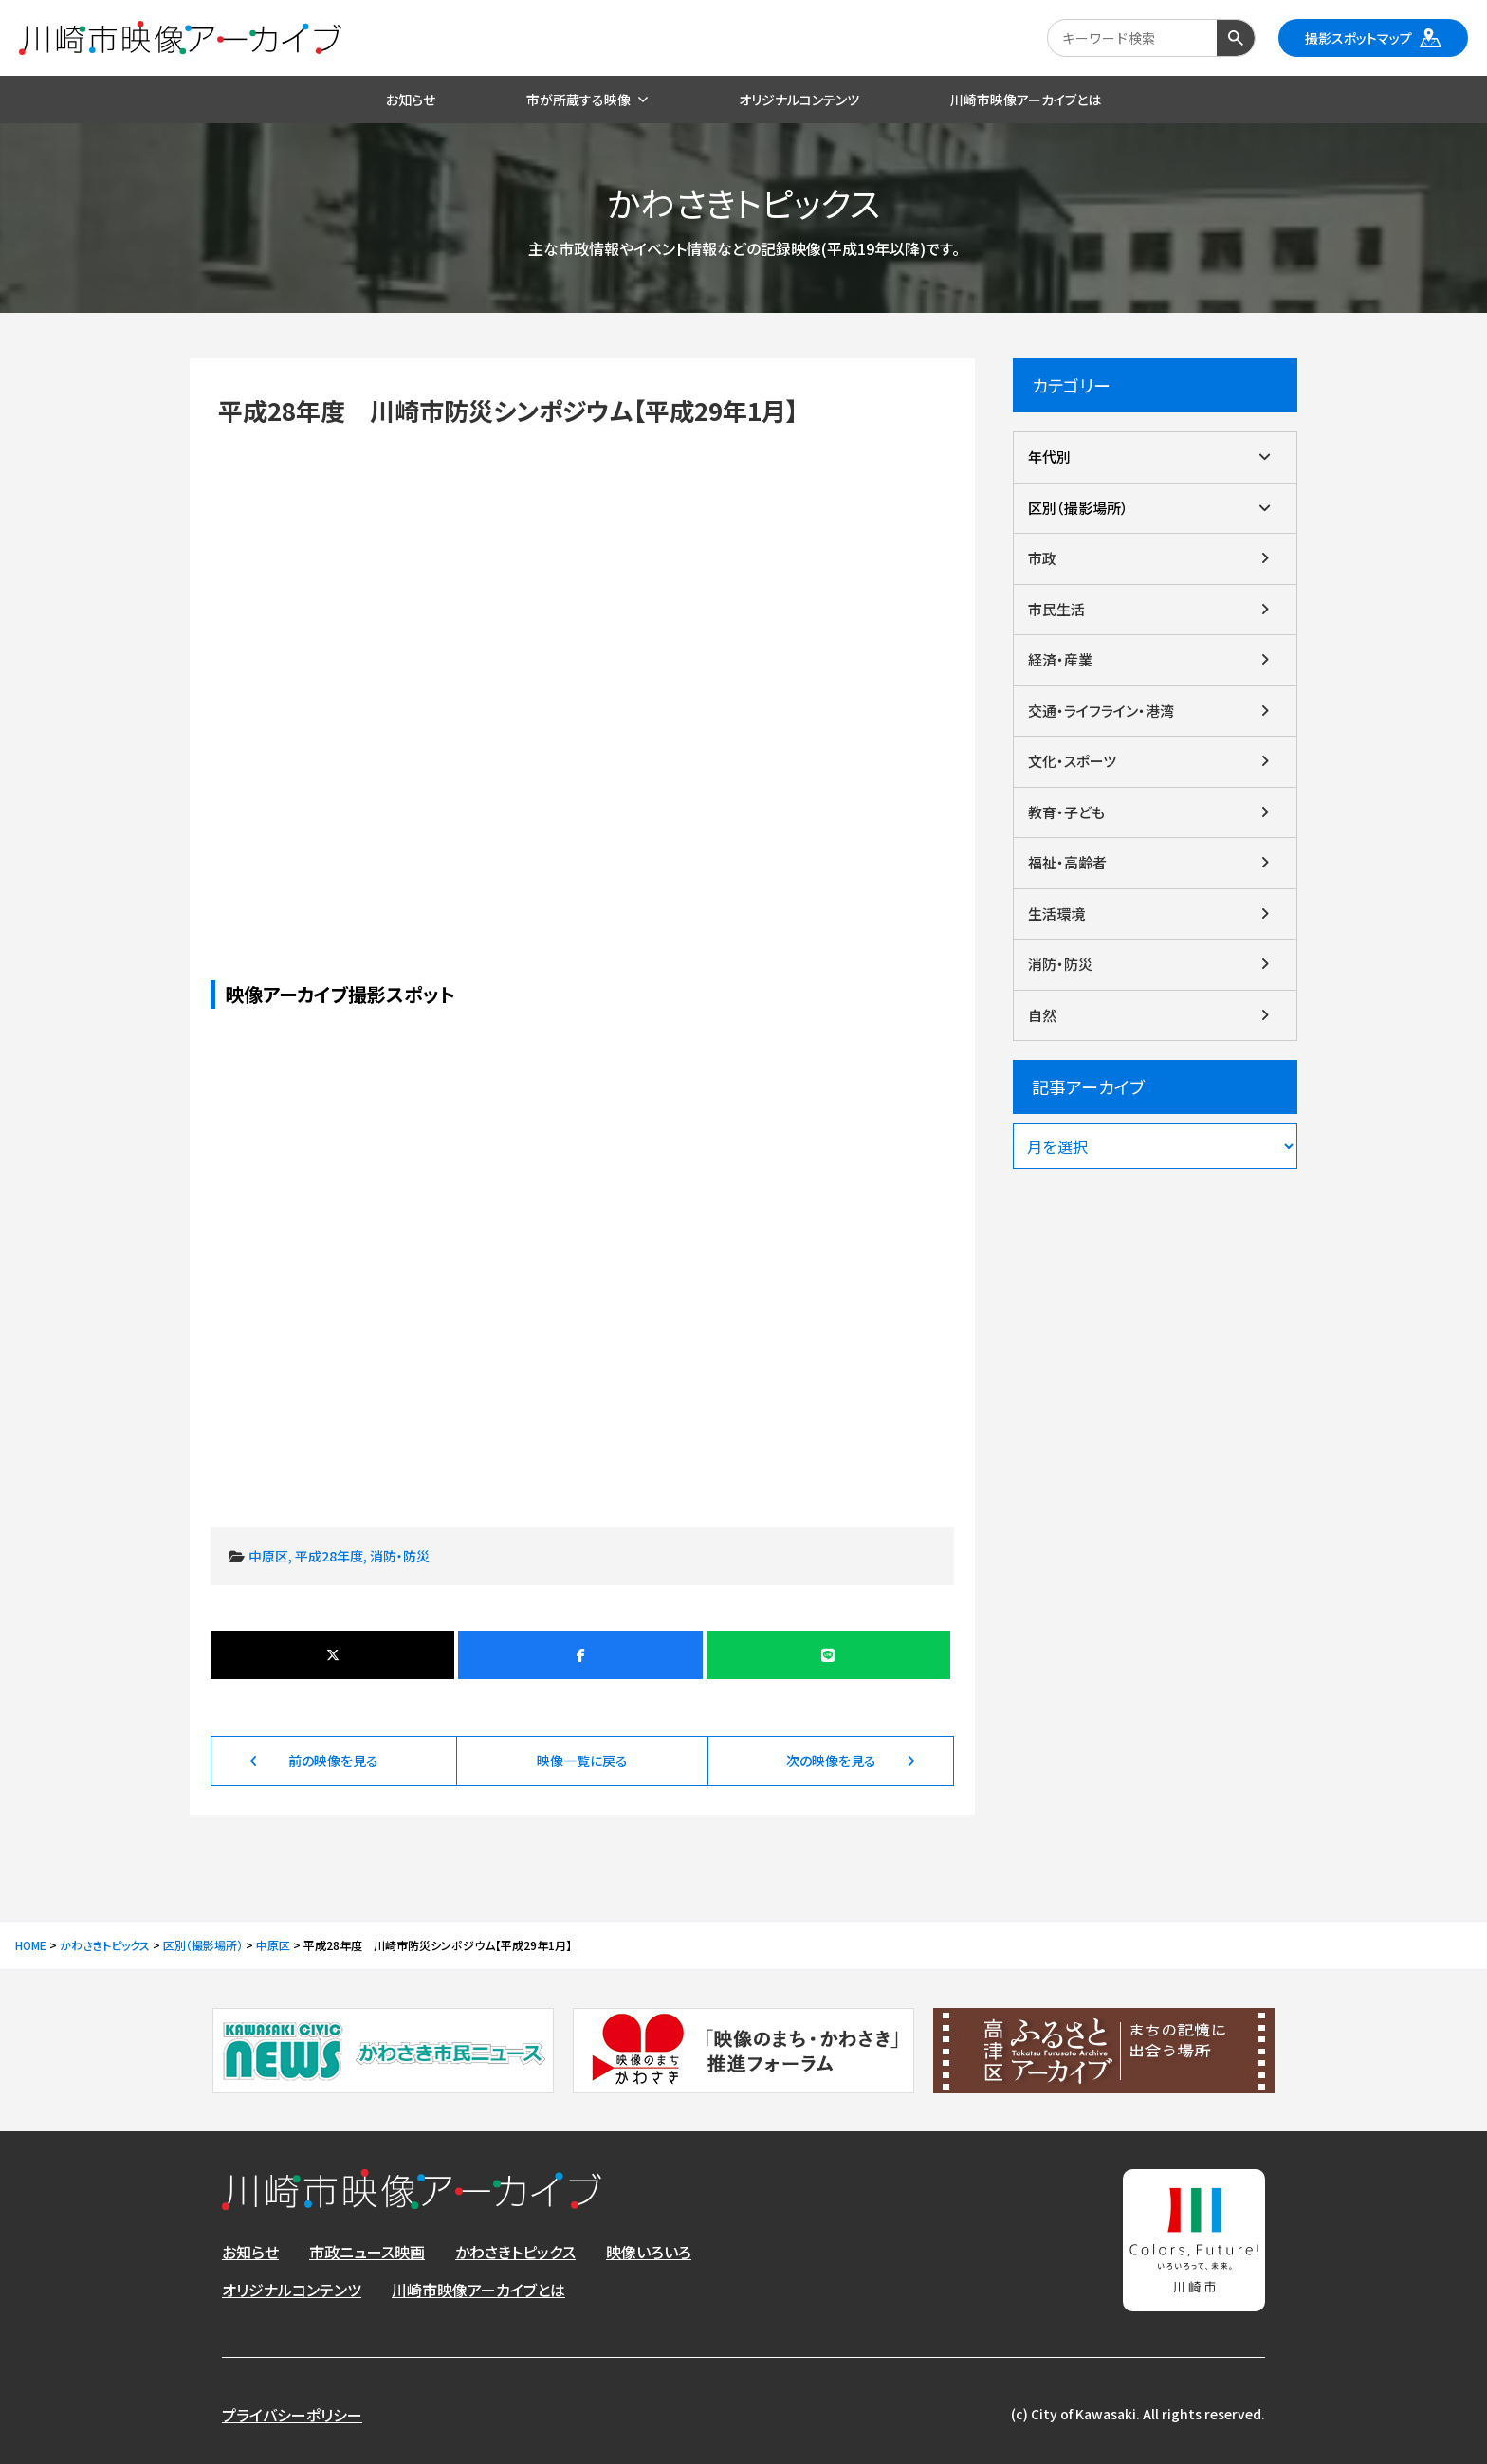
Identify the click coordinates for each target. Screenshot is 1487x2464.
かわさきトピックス (515, 2251)
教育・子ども (1066, 812)
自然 (1042, 1015)
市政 (1042, 558)
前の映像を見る (333, 1760)
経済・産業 (1060, 659)
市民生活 (1056, 609)
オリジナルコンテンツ (291, 2289)
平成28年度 (329, 1555)
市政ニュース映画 (367, 2251)
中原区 (268, 1555)
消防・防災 (400, 1555)
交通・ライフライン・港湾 (1101, 711)
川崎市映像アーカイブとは (478, 2289)
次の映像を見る (831, 1760)
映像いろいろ (648, 2251)
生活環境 (1056, 913)
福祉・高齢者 (1067, 862)
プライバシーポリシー (292, 2414)
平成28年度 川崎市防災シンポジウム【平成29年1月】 (582, 671)
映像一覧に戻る (582, 1760)
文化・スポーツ (1072, 761)
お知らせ (250, 2251)
